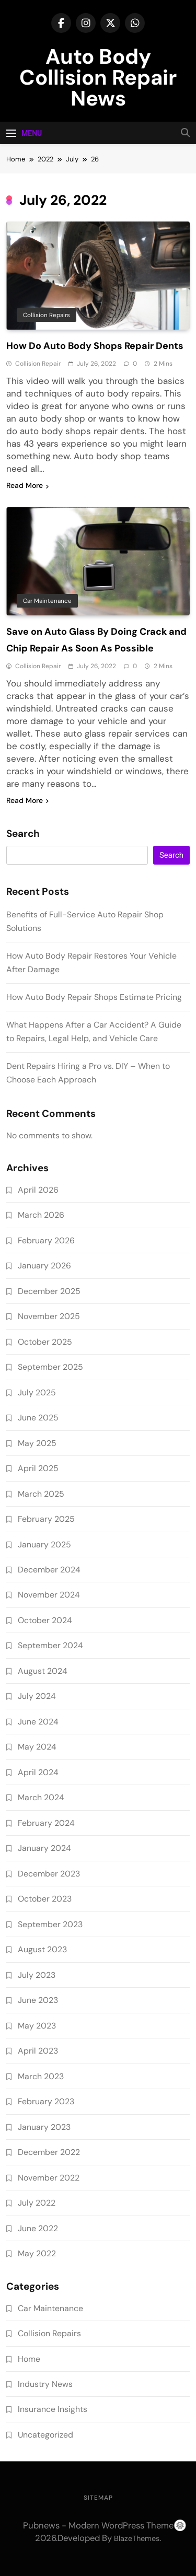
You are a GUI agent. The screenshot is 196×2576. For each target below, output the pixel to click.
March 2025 (41, 1493)
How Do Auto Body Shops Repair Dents (94, 346)
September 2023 (50, 1924)
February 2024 (46, 1822)
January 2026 (44, 1265)
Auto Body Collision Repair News (98, 77)
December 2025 (49, 1291)
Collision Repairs (46, 315)
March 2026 (41, 1214)
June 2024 (38, 1721)
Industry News (45, 2384)
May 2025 (37, 1443)
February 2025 (46, 1518)
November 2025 (49, 1316)
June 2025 (38, 1417)
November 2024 (49, 1594)
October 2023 (45, 1898)
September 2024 (50, 1645)
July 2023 (36, 1974)
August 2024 (42, 1670)
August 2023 (42, 1949)
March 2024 (41, 1797)
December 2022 (49, 2152)
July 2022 (36, 2202)
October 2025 (45, 1341)
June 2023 (38, 2000)
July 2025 (37, 1392)
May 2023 (37, 2025)
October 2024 (45, 1620)
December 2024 (49, 1569)
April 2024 (38, 1772)
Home (29, 2358)
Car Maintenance (47, 601)
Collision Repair (38, 363)
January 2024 (44, 1848)
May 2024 (37, 1746)
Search (23, 833)
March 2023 (41, 2076)
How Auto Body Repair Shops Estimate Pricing (94, 997)
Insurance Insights (52, 2409)
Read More (27, 485)
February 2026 (46, 1240)
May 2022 (37, 2253)
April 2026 (38, 1189)
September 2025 (50, 1366)
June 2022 (38, 2228)
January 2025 (44, 1544)
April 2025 (38, 1468)
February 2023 (46, 2101)
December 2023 (49, 1873)
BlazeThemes (136, 2538)
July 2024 (37, 1696)
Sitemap (98, 2497)
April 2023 (38, 2050)
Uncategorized (45, 2434)
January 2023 (44, 2127)
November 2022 (48, 2177)
